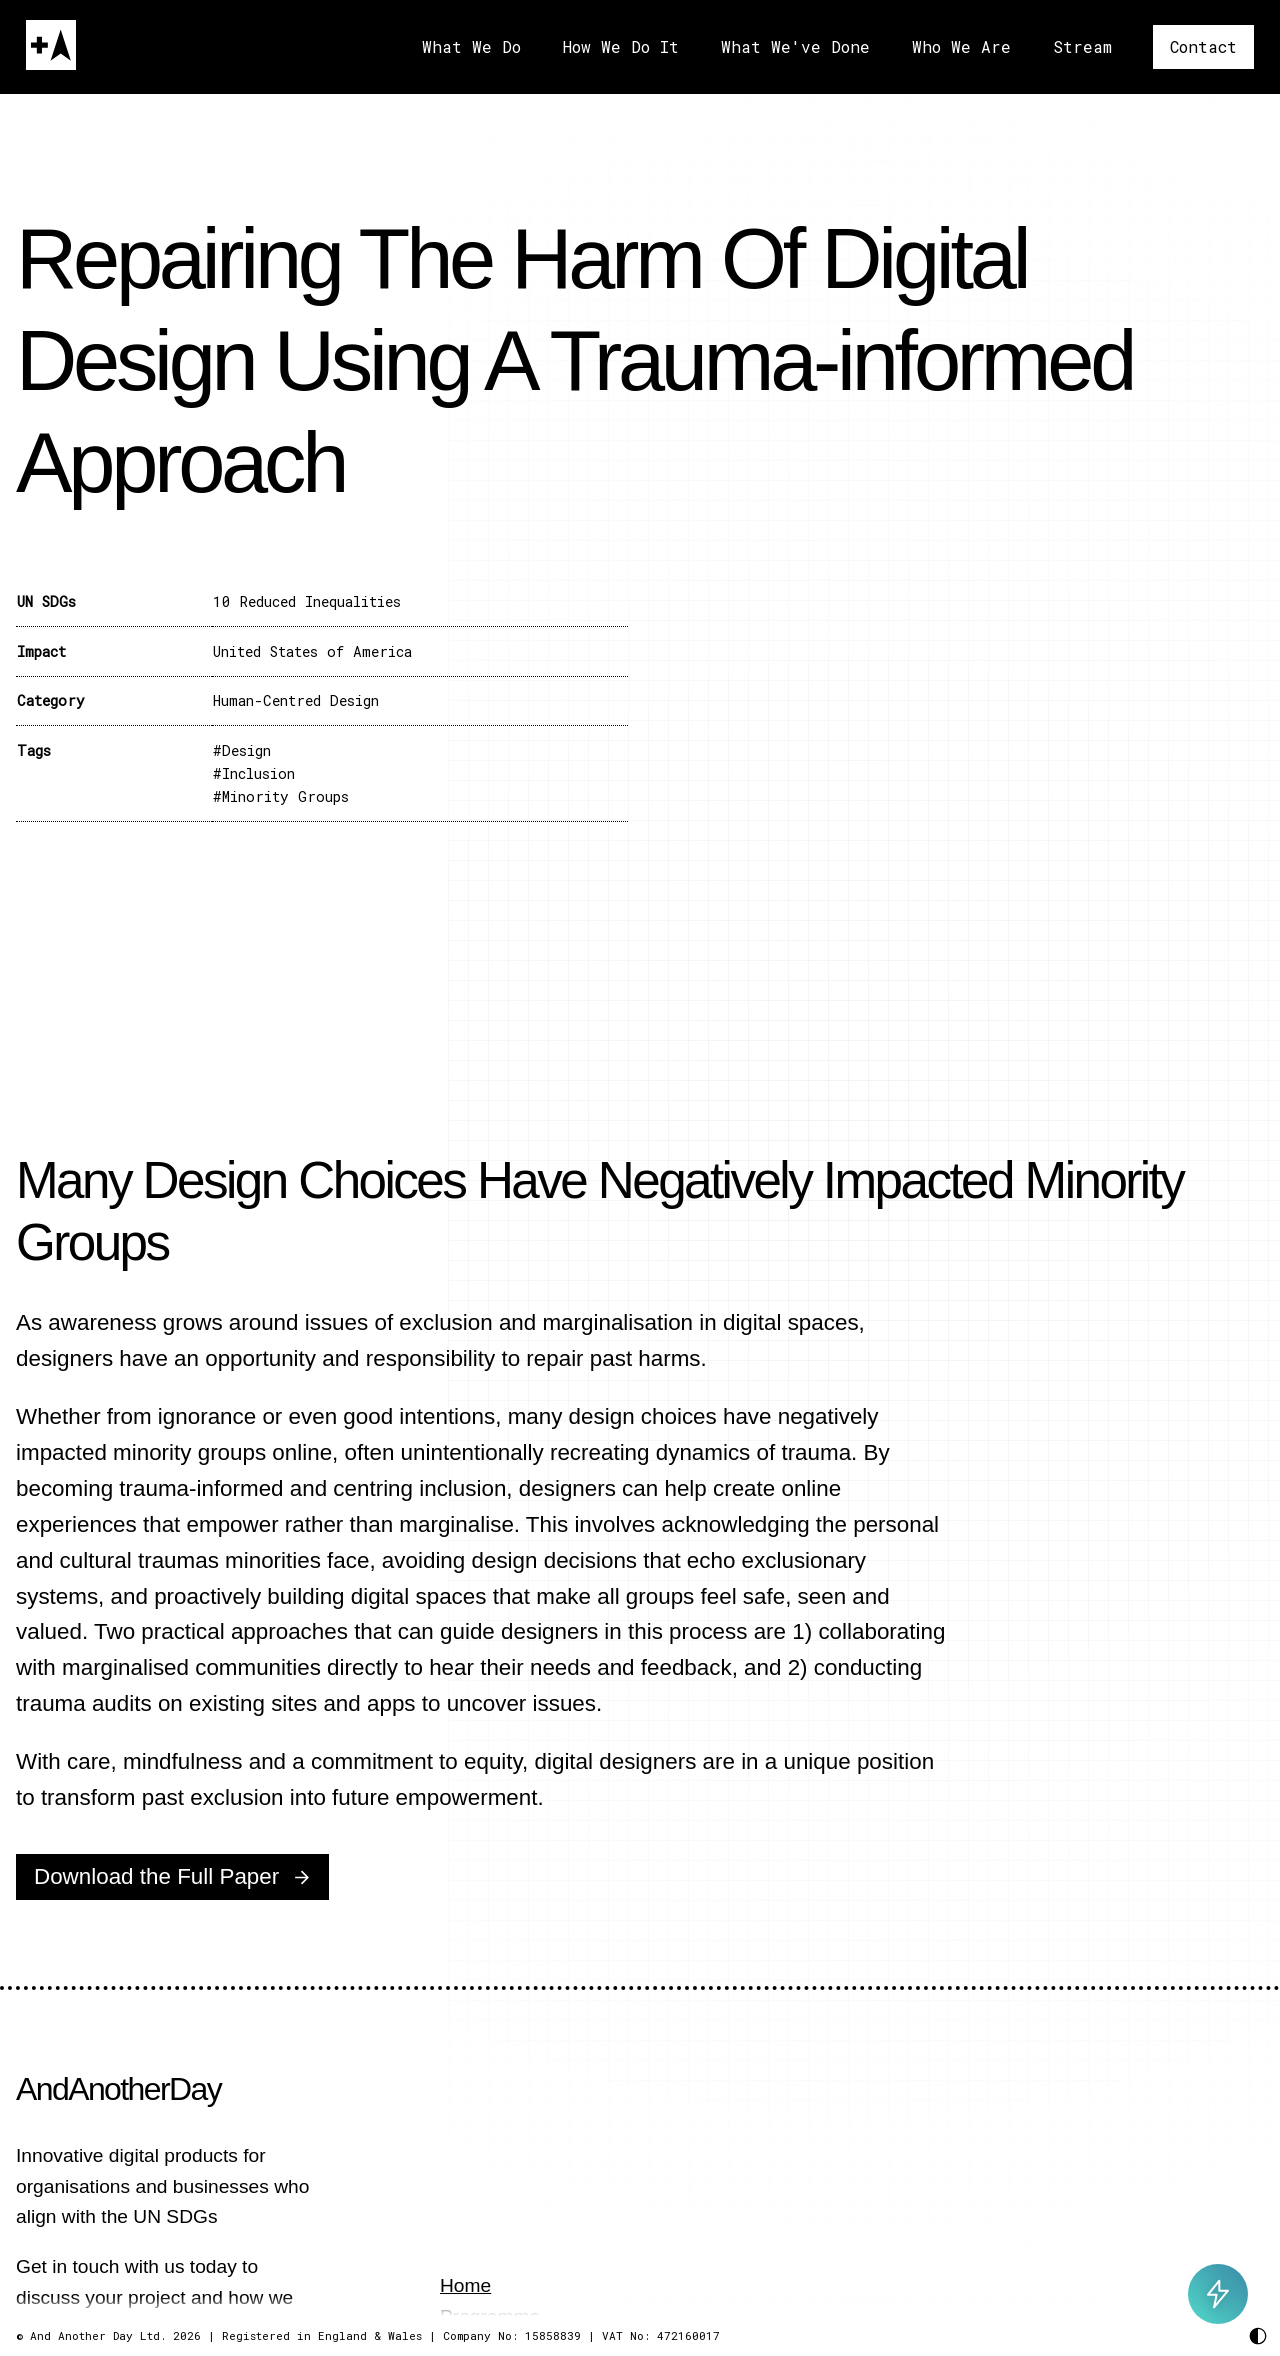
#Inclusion (254, 773)
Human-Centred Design (296, 700)
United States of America (312, 651)
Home (465, 2285)
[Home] (51, 45)
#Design (242, 750)
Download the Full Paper (156, 1876)
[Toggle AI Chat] (1218, 2294)
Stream (1082, 46)
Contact (1203, 46)
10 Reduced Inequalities (307, 601)
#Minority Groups (281, 796)
